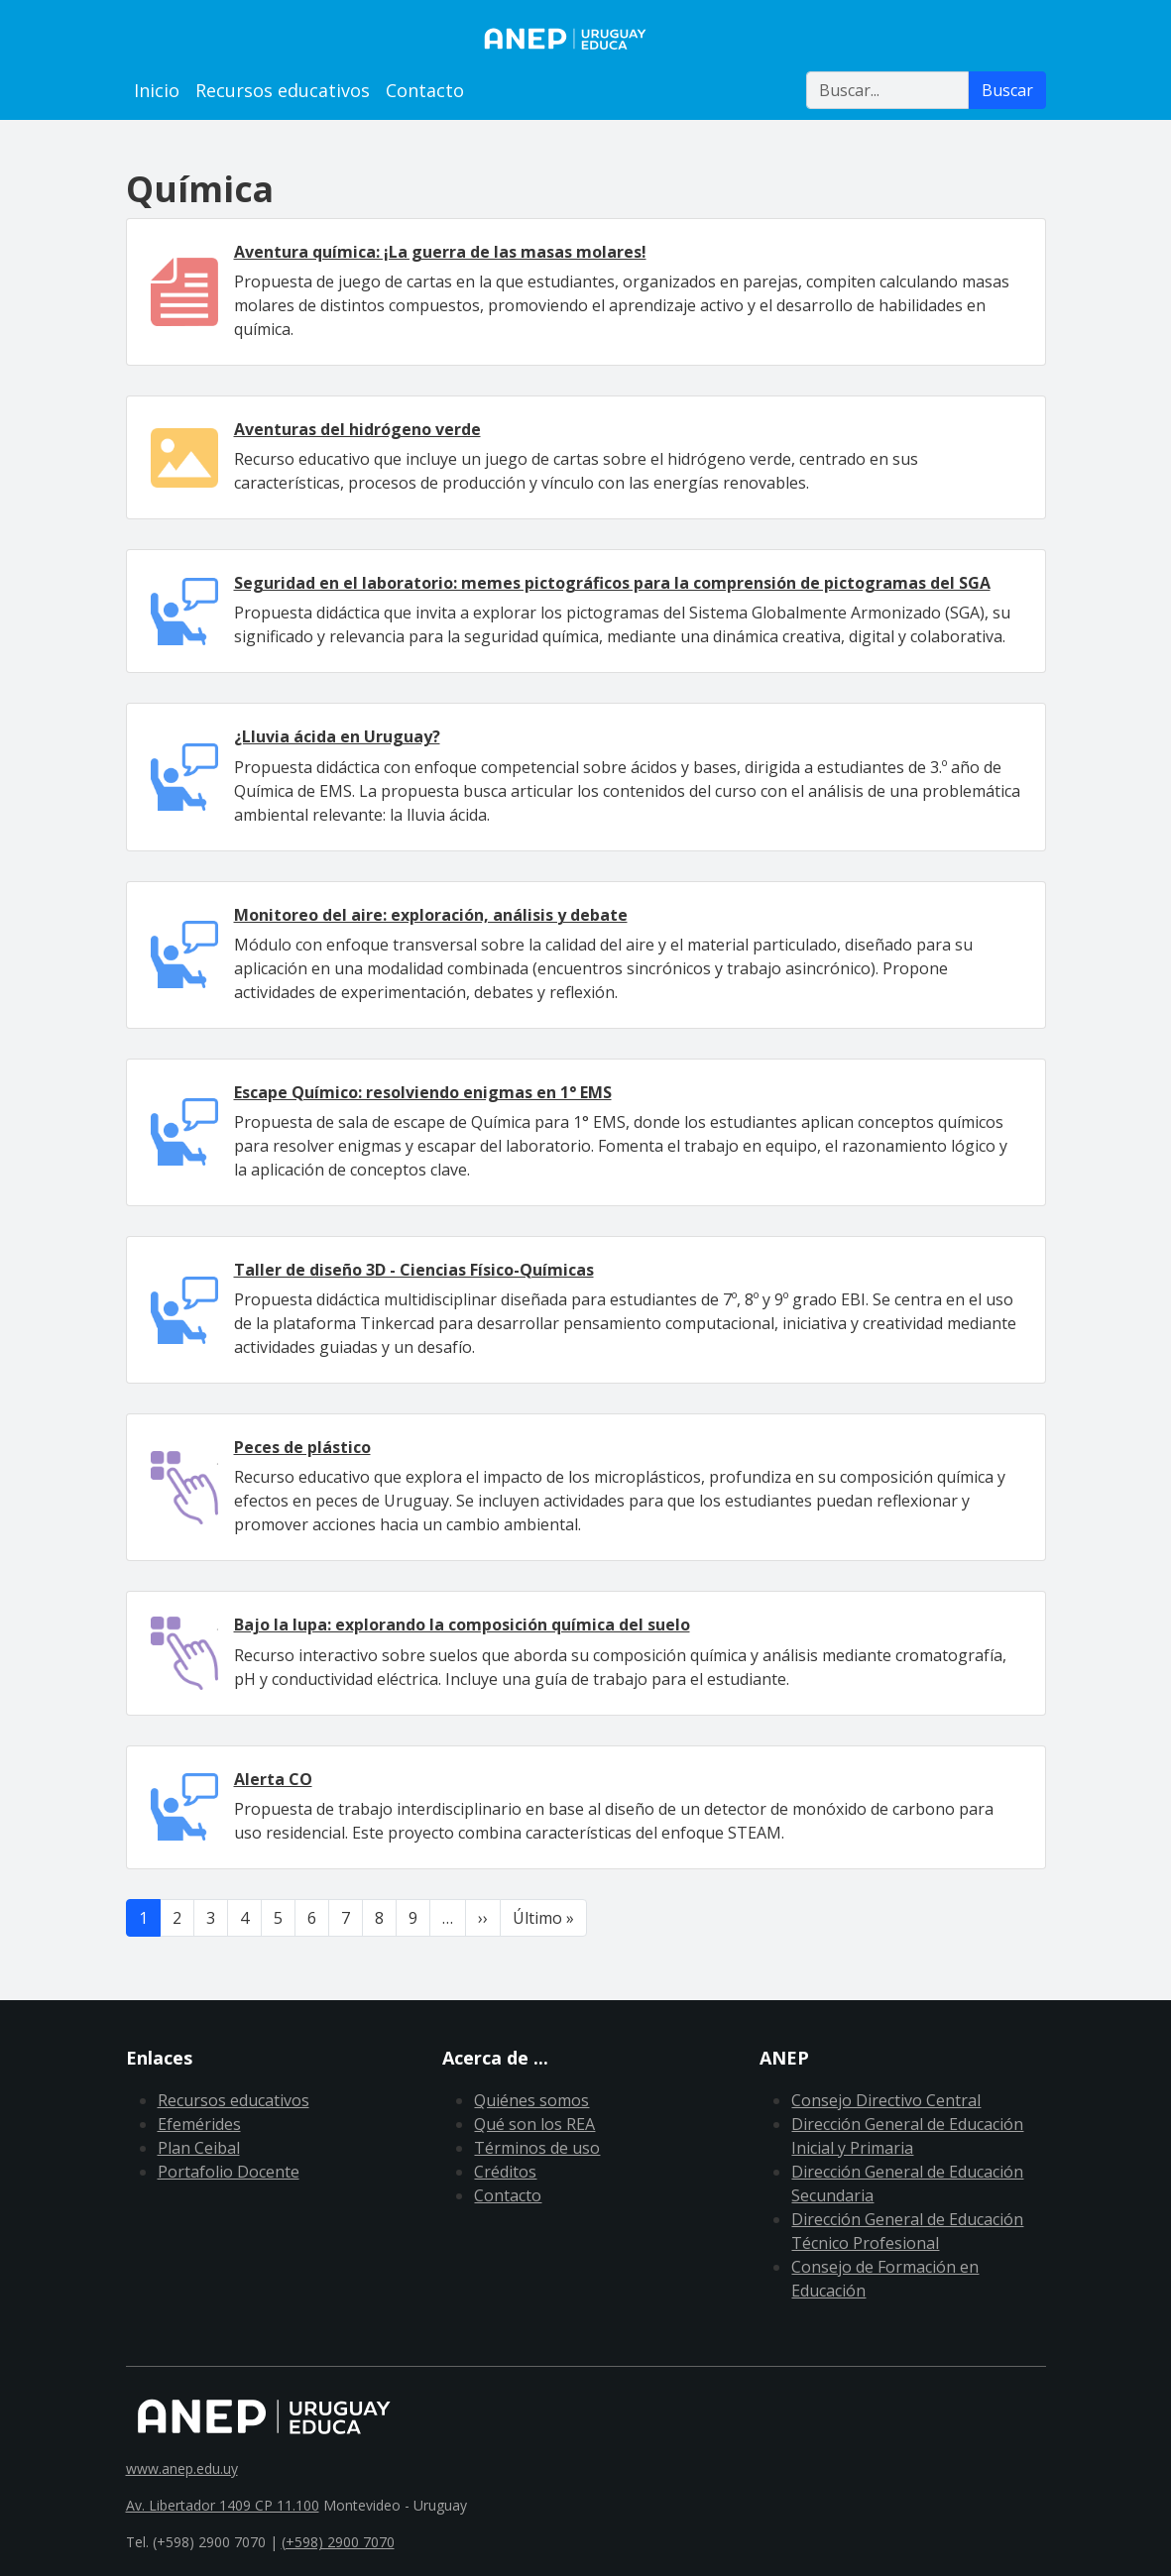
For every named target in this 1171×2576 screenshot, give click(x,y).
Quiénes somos (531, 2100)
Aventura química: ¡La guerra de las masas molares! (440, 252)
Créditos (505, 2172)
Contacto (425, 90)
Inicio (156, 90)
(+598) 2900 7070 (338, 2541)
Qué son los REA (534, 2124)
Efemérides (199, 2124)
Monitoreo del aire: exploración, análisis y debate (431, 915)
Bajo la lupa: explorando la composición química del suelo (462, 1624)
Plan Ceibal (199, 2148)
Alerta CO (273, 1779)
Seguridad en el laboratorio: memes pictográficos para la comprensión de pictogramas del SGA (612, 583)
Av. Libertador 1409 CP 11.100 (222, 2505)
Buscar (1007, 90)
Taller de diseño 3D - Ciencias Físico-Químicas (414, 1270)
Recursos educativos (282, 90)
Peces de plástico (302, 1447)
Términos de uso (537, 2148)
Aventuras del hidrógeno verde (357, 429)
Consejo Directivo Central (886, 2100)
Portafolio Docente (228, 2172)
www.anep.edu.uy (182, 2468)
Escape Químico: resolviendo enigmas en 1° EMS (423, 1092)
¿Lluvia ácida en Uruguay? (337, 736)
